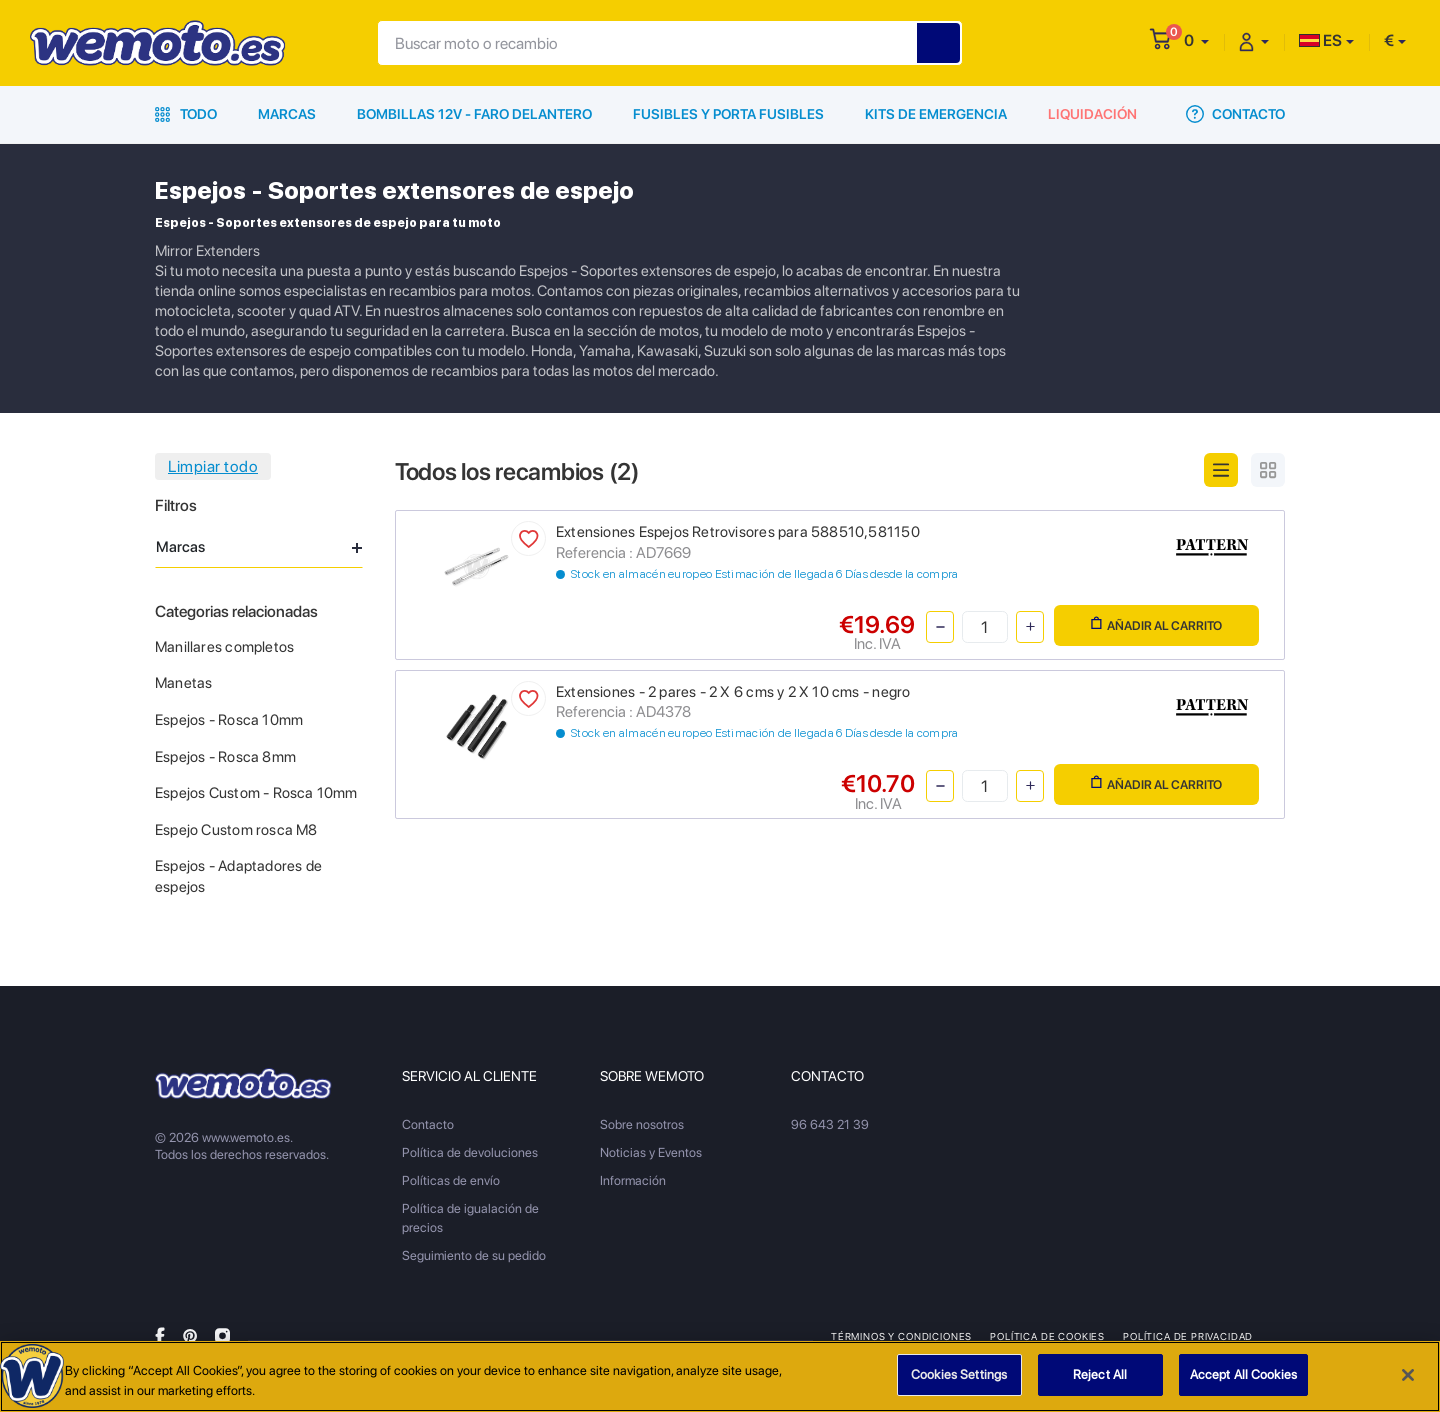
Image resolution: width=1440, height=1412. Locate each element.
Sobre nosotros (642, 1124)
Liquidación (1092, 114)
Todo (186, 114)
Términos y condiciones (901, 1336)
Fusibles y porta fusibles (728, 114)
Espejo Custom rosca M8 (236, 830)
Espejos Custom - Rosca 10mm (256, 793)
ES (1320, 40)
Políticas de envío (451, 1180)
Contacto (1235, 114)
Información (633, 1180)
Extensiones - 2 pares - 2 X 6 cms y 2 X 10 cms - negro (733, 692)
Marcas (287, 114)
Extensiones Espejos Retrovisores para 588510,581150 (738, 532)
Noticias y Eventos (651, 1152)
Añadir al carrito (1156, 624)
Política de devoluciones (470, 1152)
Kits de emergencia (936, 114)
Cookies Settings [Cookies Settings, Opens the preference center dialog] (959, 1374)
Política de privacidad (1188, 1336)
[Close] (1408, 1375)
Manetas (183, 683)
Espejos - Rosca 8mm (225, 757)
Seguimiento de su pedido (474, 1255)
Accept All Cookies (1243, 1374)
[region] (720, 1376)
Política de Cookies (1047, 1336)
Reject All (1100, 1374)
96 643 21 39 (830, 1124)
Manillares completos (224, 647)
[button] (1196, 40)
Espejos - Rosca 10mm (229, 720)
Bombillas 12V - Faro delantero (474, 114)
